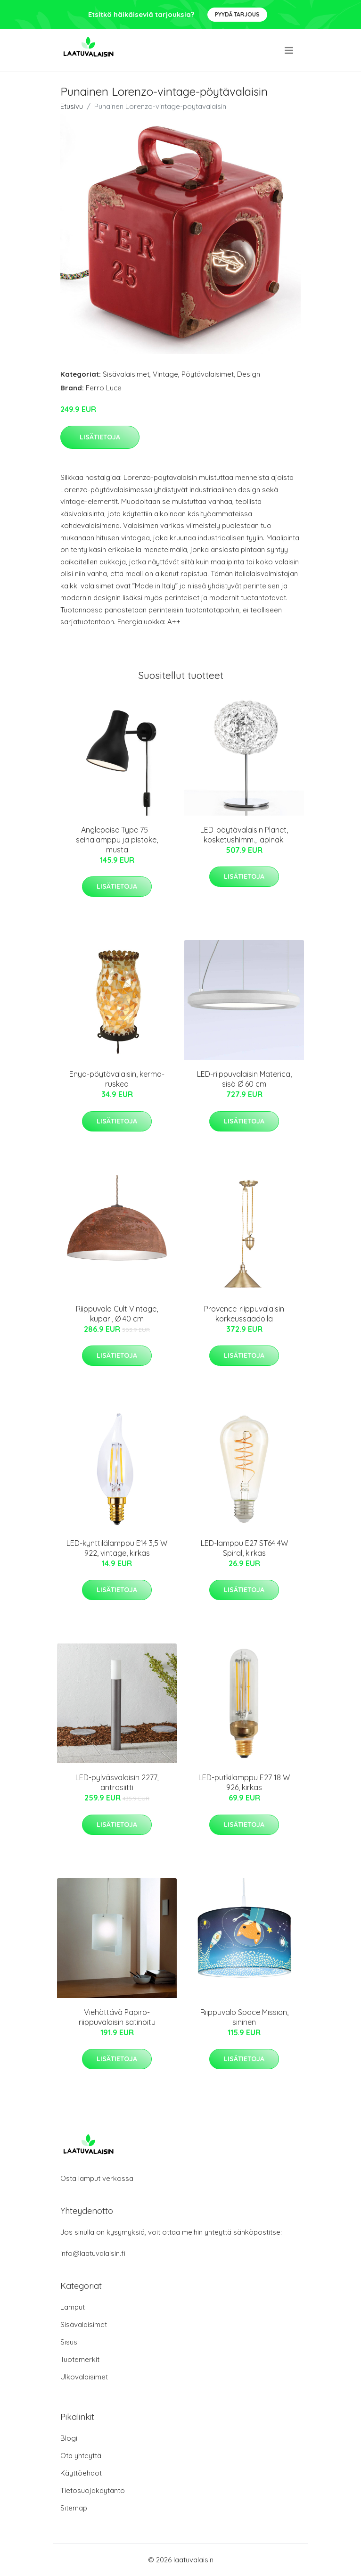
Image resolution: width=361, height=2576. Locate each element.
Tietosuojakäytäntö (92, 2490)
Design (248, 374)
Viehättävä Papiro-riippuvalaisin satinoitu (117, 2017)
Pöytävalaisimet (207, 374)
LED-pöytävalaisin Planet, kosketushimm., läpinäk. (244, 834)
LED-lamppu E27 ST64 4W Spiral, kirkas (244, 1548)
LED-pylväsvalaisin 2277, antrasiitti (116, 1782)
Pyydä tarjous (237, 14)
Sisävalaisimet (126, 374)
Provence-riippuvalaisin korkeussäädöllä (244, 1313)
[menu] (290, 50)
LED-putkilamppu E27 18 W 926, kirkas (244, 1782)
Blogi (68, 2438)
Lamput (72, 2307)
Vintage (165, 374)
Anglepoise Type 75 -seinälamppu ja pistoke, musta (117, 839)
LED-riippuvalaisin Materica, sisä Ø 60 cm (244, 1079)
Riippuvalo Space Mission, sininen (244, 2017)
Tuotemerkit (79, 2359)
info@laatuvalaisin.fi (92, 2253)
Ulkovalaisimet (84, 2376)
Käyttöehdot (81, 2473)
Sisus (68, 2341)
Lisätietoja (100, 437)
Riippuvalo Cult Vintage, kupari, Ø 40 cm (117, 1313)
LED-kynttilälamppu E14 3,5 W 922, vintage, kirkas (116, 1548)
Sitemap (73, 2507)
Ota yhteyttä (80, 2455)
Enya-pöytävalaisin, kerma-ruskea (116, 1079)
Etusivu (71, 106)
